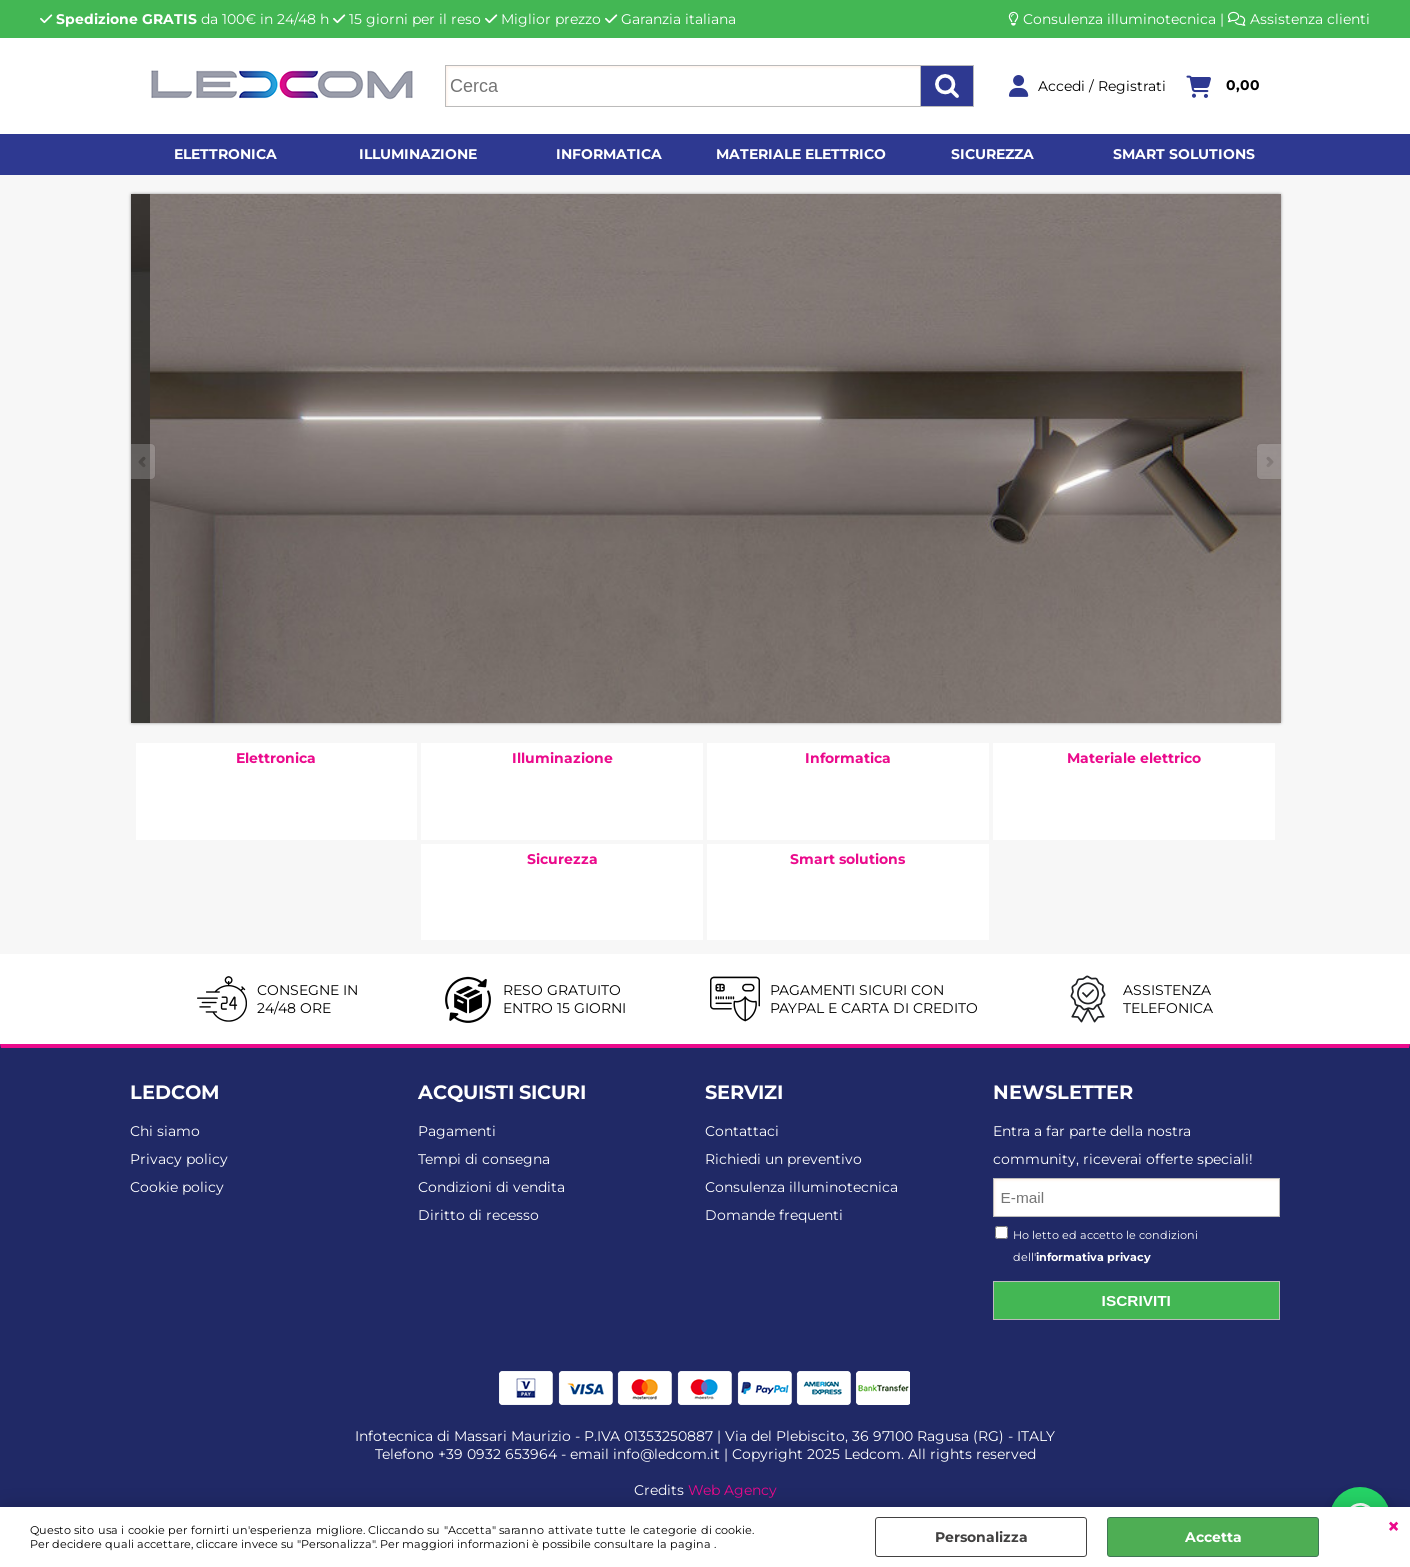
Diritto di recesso (478, 1215)
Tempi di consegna (484, 1159)
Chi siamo (165, 1131)
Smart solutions (1184, 154)
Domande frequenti (774, 1215)
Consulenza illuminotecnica (1119, 19)
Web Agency (732, 1490)
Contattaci (742, 1131)
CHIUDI (1393, 1527)
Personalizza (981, 1537)
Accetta (1213, 1537)
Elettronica (225, 154)
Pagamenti (457, 1131)
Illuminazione (418, 154)
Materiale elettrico (801, 154)
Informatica (609, 154)
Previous (144, 461)
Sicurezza (992, 154)
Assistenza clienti (1310, 19)
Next (1268, 461)
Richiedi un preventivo (783, 1159)
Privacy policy (179, 1159)
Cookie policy (177, 1187)
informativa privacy (1093, 1257)
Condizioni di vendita (491, 1187)
